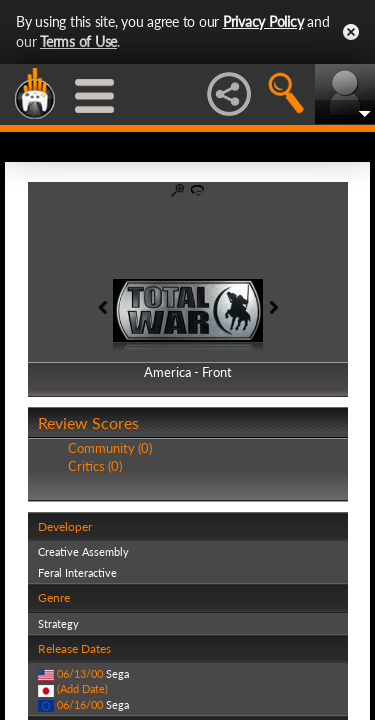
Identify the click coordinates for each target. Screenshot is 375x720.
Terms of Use (78, 41)
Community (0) (110, 448)
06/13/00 (80, 673)
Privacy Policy (263, 21)
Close (351, 32)
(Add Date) (82, 688)
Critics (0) (95, 466)
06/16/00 (80, 704)
